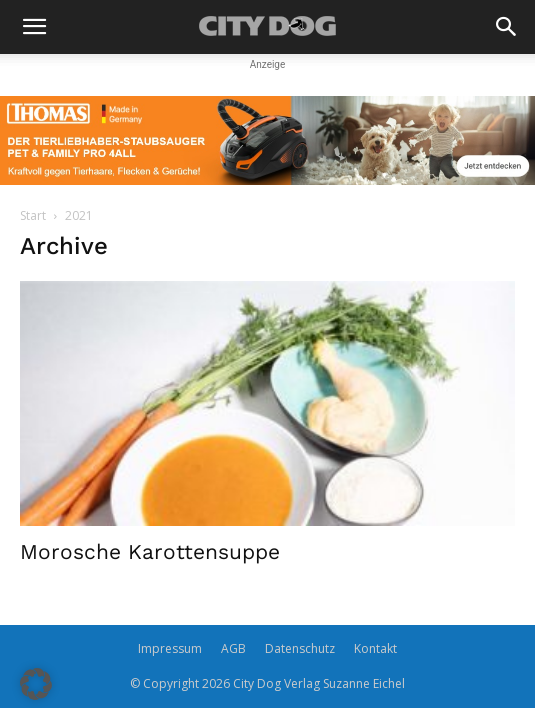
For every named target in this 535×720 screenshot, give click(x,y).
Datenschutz (300, 648)
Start (33, 215)
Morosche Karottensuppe (150, 551)
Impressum (170, 648)
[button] (34, 27)
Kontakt (375, 648)
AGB (233, 648)
